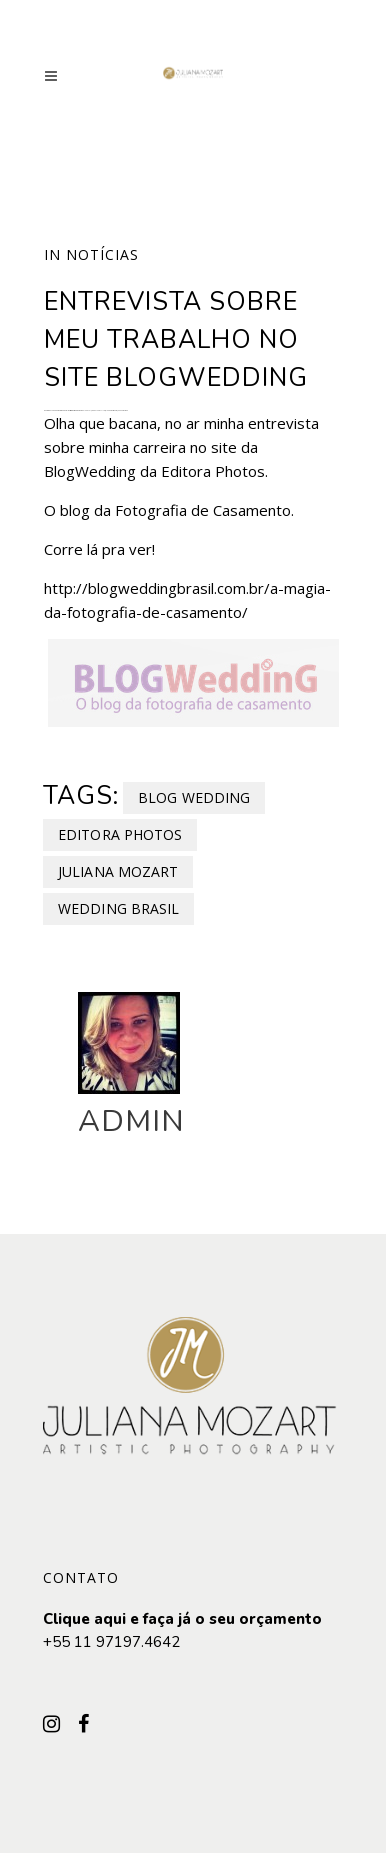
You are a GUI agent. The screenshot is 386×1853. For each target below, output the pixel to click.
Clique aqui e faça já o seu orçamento (182, 1619)
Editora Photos (120, 834)
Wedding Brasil (118, 908)
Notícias (102, 254)
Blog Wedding (194, 797)
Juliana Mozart (118, 871)
